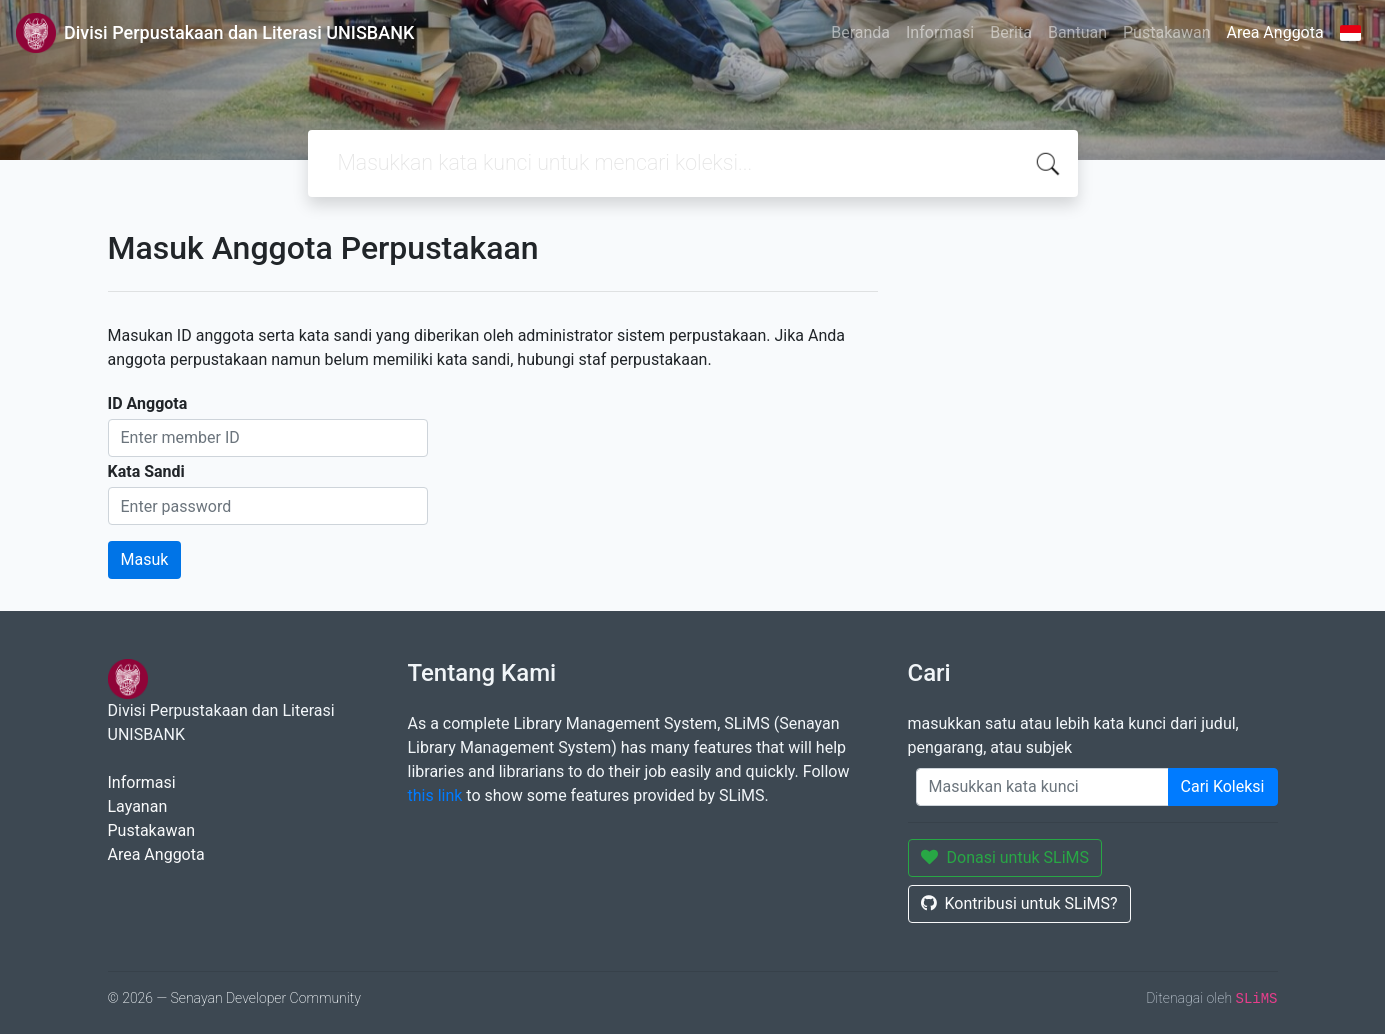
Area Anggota (1275, 32)
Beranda (860, 32)
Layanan (138, 806)
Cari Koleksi (1223, 786)
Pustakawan (1166, 32)
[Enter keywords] (1042, 787)
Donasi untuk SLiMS (1005, 857)
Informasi (940, 32)
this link (435, 795)
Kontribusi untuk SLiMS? (1019, 903)
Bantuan (1077, 32)
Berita (1011, 32)
